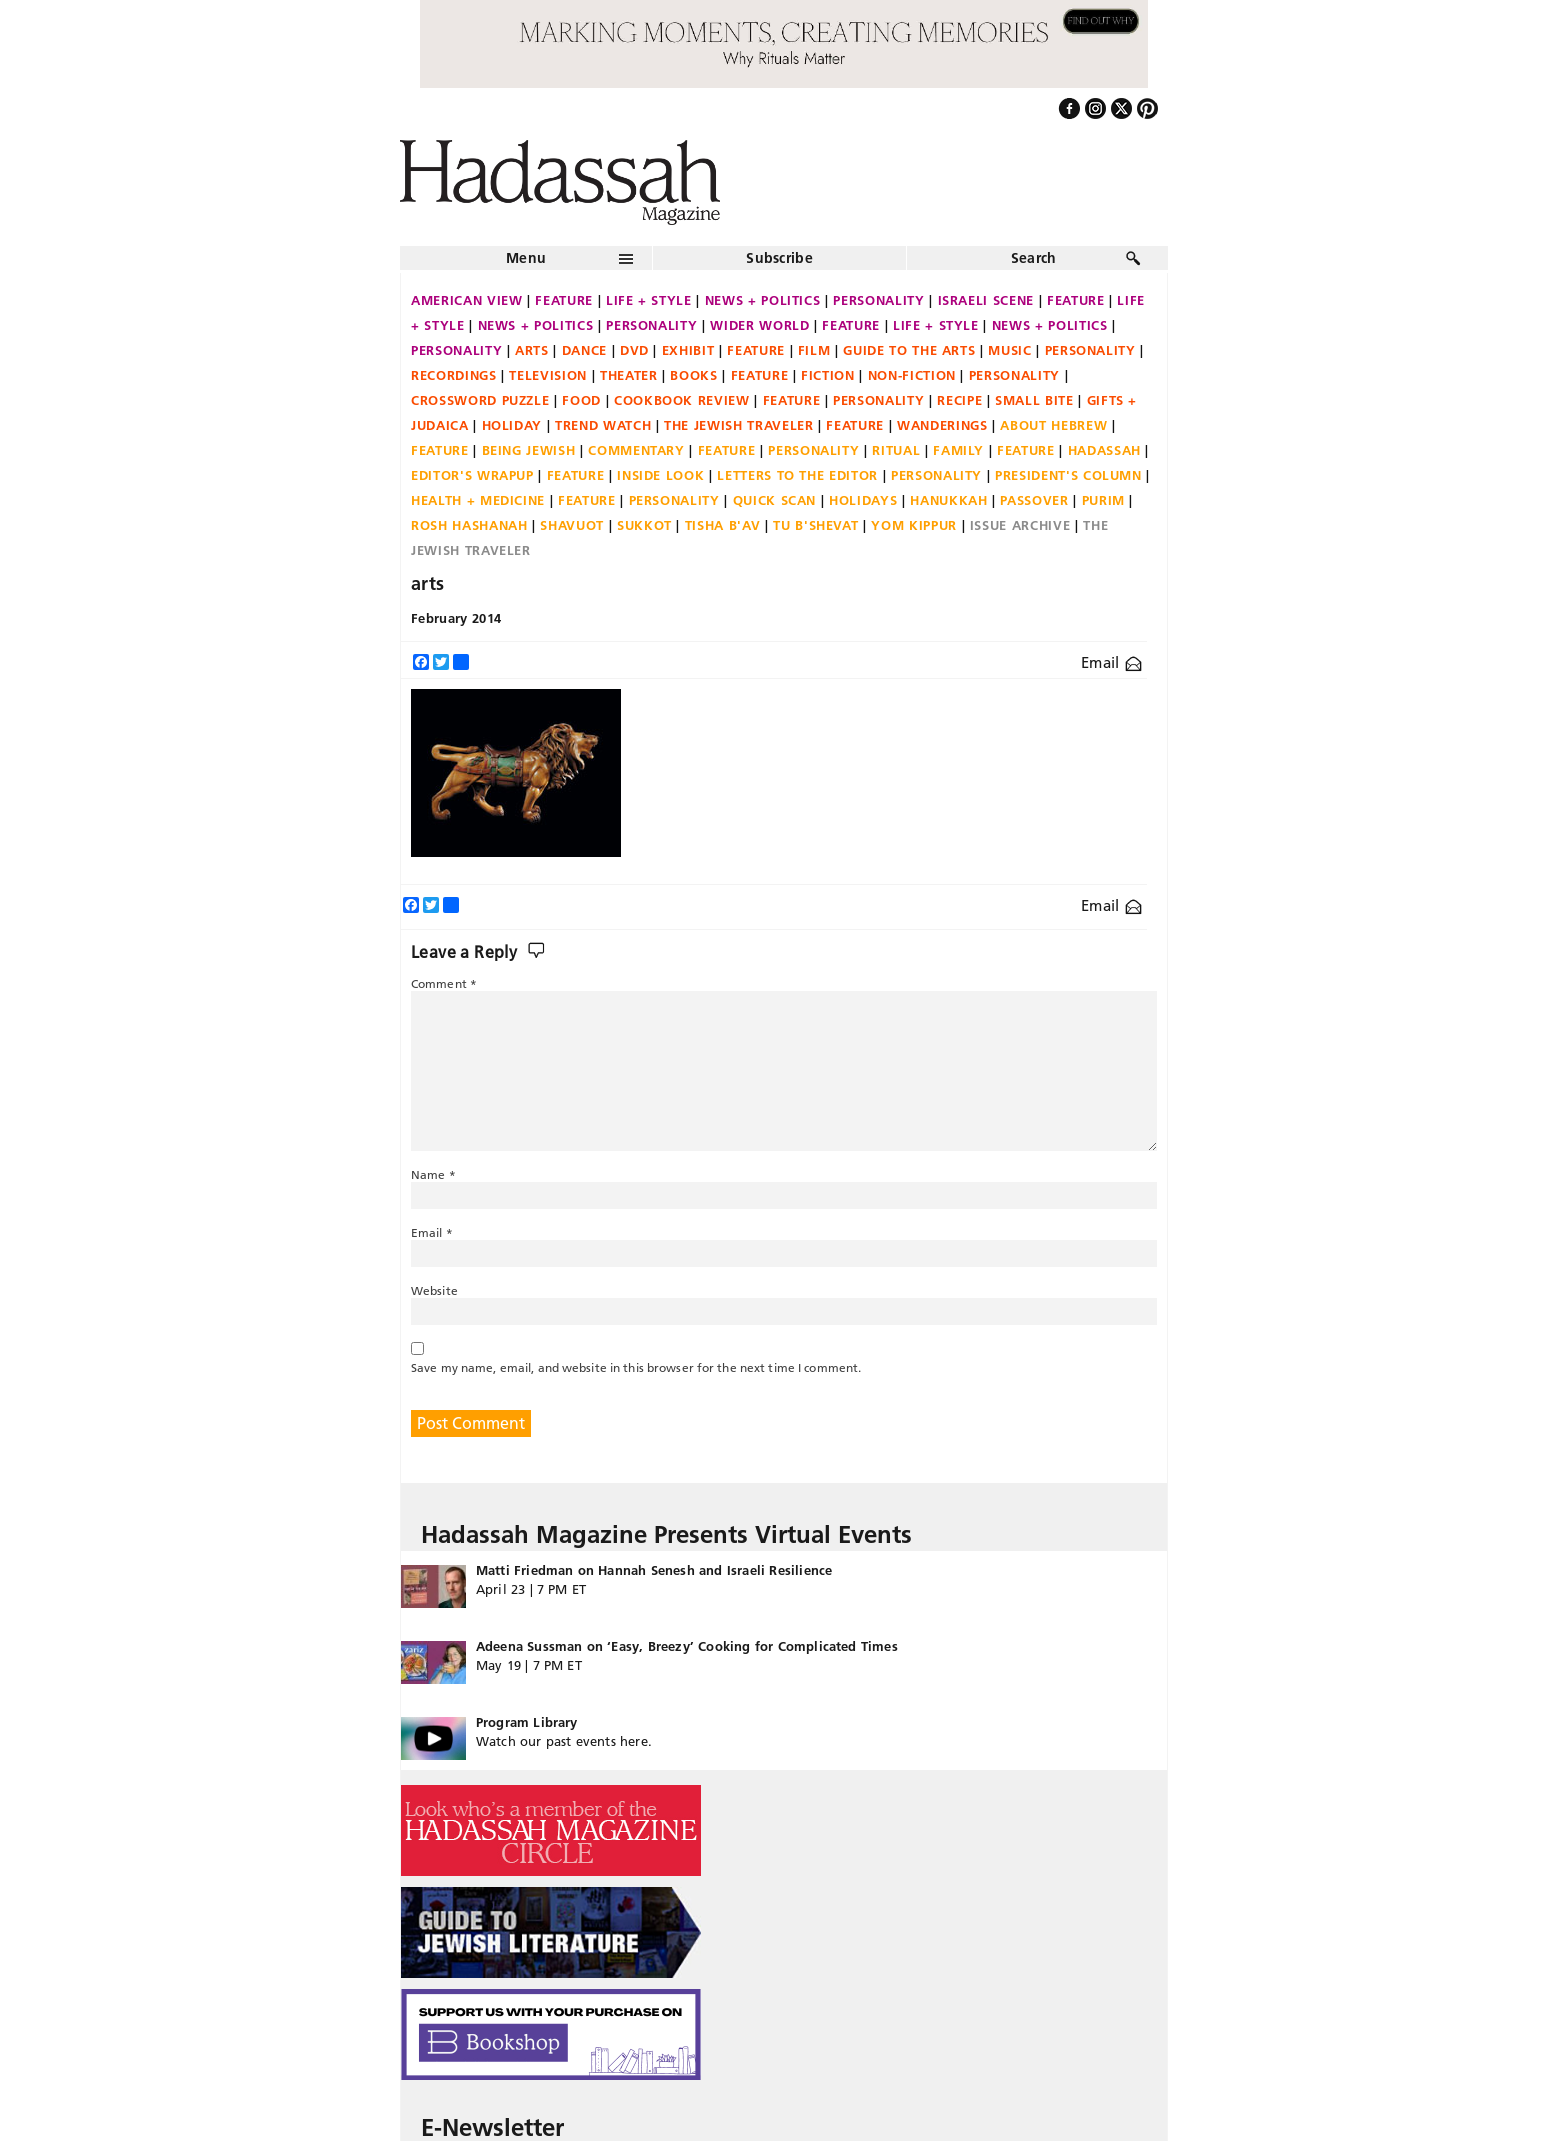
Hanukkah (948, 500)
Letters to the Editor (797, 475)
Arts (532, 350)
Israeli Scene (986, 300)
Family (958, 450)
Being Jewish (529, 450)
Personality (878, 300)
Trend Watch (603, 425)
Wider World (759, 325)
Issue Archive (1020, 525)
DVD (634, 350)
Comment (444, 983)
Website (434, 1290)
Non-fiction (912, 375)
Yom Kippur (914, 525)
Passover (1034, 500)
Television (548, 375)
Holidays (863, 500)
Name (433, 1174)
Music (1009, 350)
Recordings (454, 375)
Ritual (896, 450)
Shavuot (572, 525)
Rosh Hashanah (469, 525)
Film (814, 350)
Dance (584, 350)
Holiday (512, 425)
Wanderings (942, 425)
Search (1034, 258)
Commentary (636, 450)
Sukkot (644, 525)
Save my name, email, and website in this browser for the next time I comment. (636, 1367)
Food (581, 400)
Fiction (828, 375)
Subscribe (779, 258)
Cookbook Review (682, 400)
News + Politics (763, 300)
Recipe (959, 400)
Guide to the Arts (909, 350)
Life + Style (649, 300)
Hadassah (1104, 450)
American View (466, 300)
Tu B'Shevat (815, 525)
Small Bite (1034, 400)
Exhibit (688, 350)
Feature (564, 300)
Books (693, 375)
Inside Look (660, 475)
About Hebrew (1053, 425)
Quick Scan (775, 500)
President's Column (1068, 475)
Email (1111, 662)
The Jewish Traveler (738, 425)
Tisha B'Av (723, 525)
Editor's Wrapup (472, 475)
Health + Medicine (478, 500)
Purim (1103, 500)
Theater (629, 375)
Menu (526, 258)
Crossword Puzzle (480, 400)
